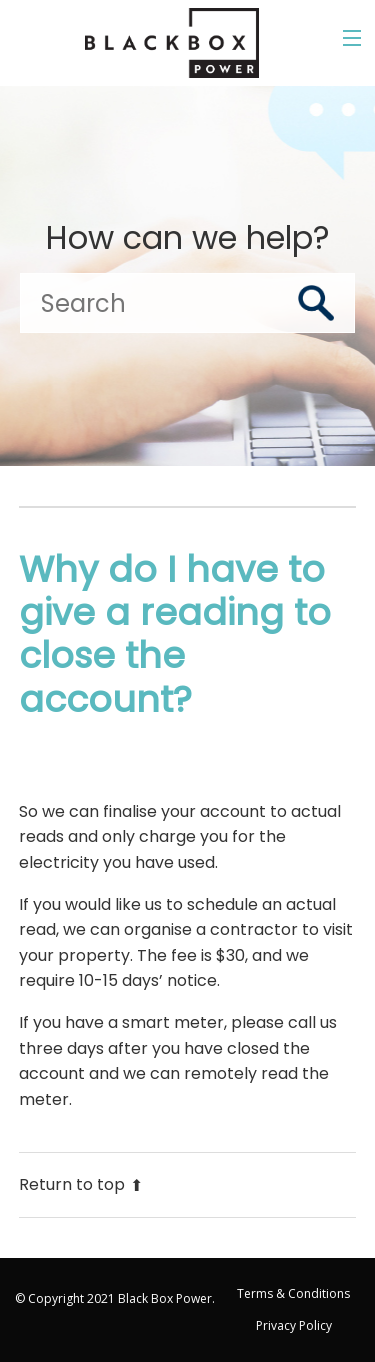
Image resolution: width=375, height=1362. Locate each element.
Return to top (81, 1184)
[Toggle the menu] (352, 38)
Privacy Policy (294, 1325)
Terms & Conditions (293, 1293)
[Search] (187, 303)
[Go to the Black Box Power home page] (172, 43)
